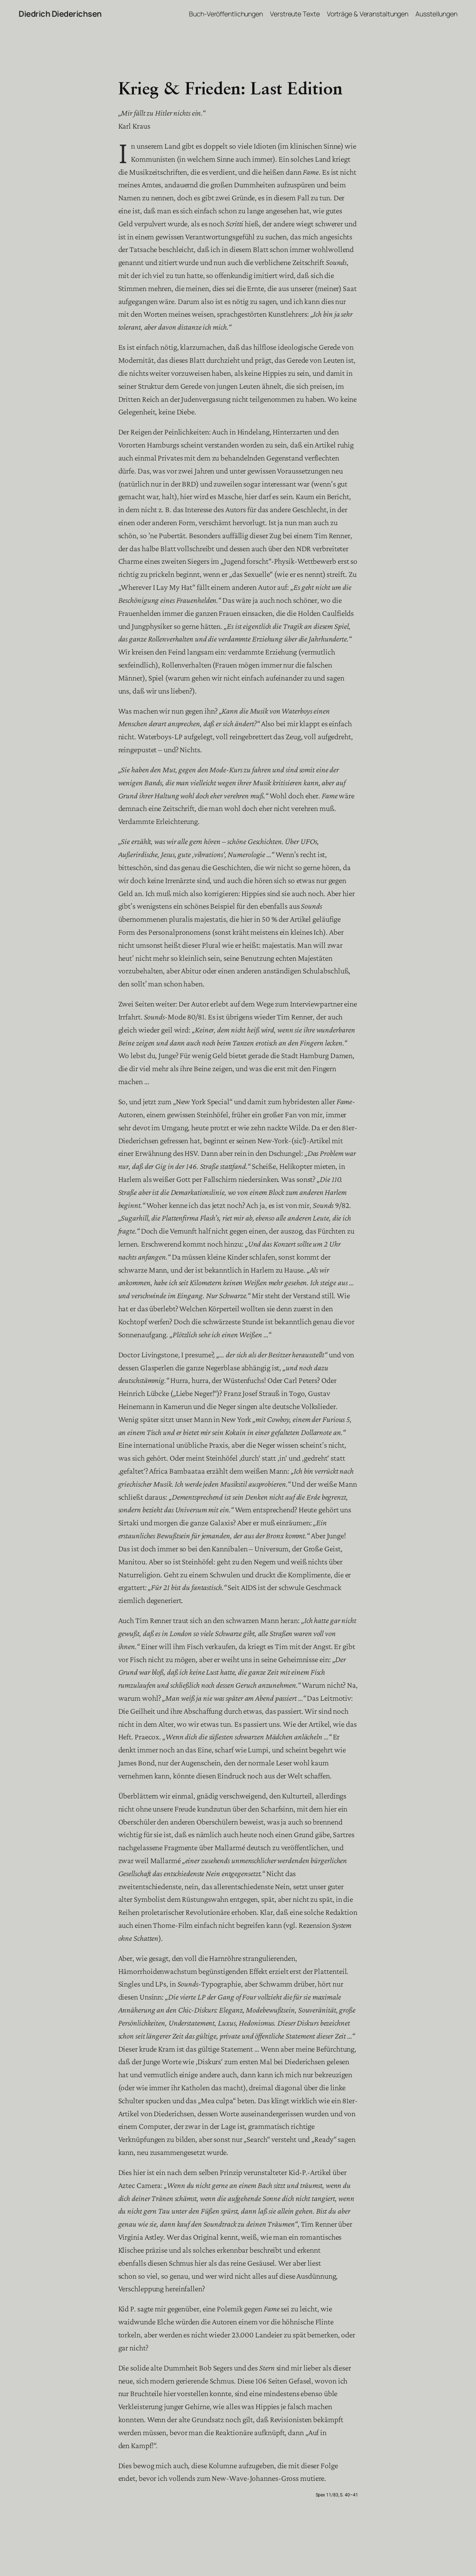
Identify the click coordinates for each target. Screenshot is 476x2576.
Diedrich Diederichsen (60, 13)
